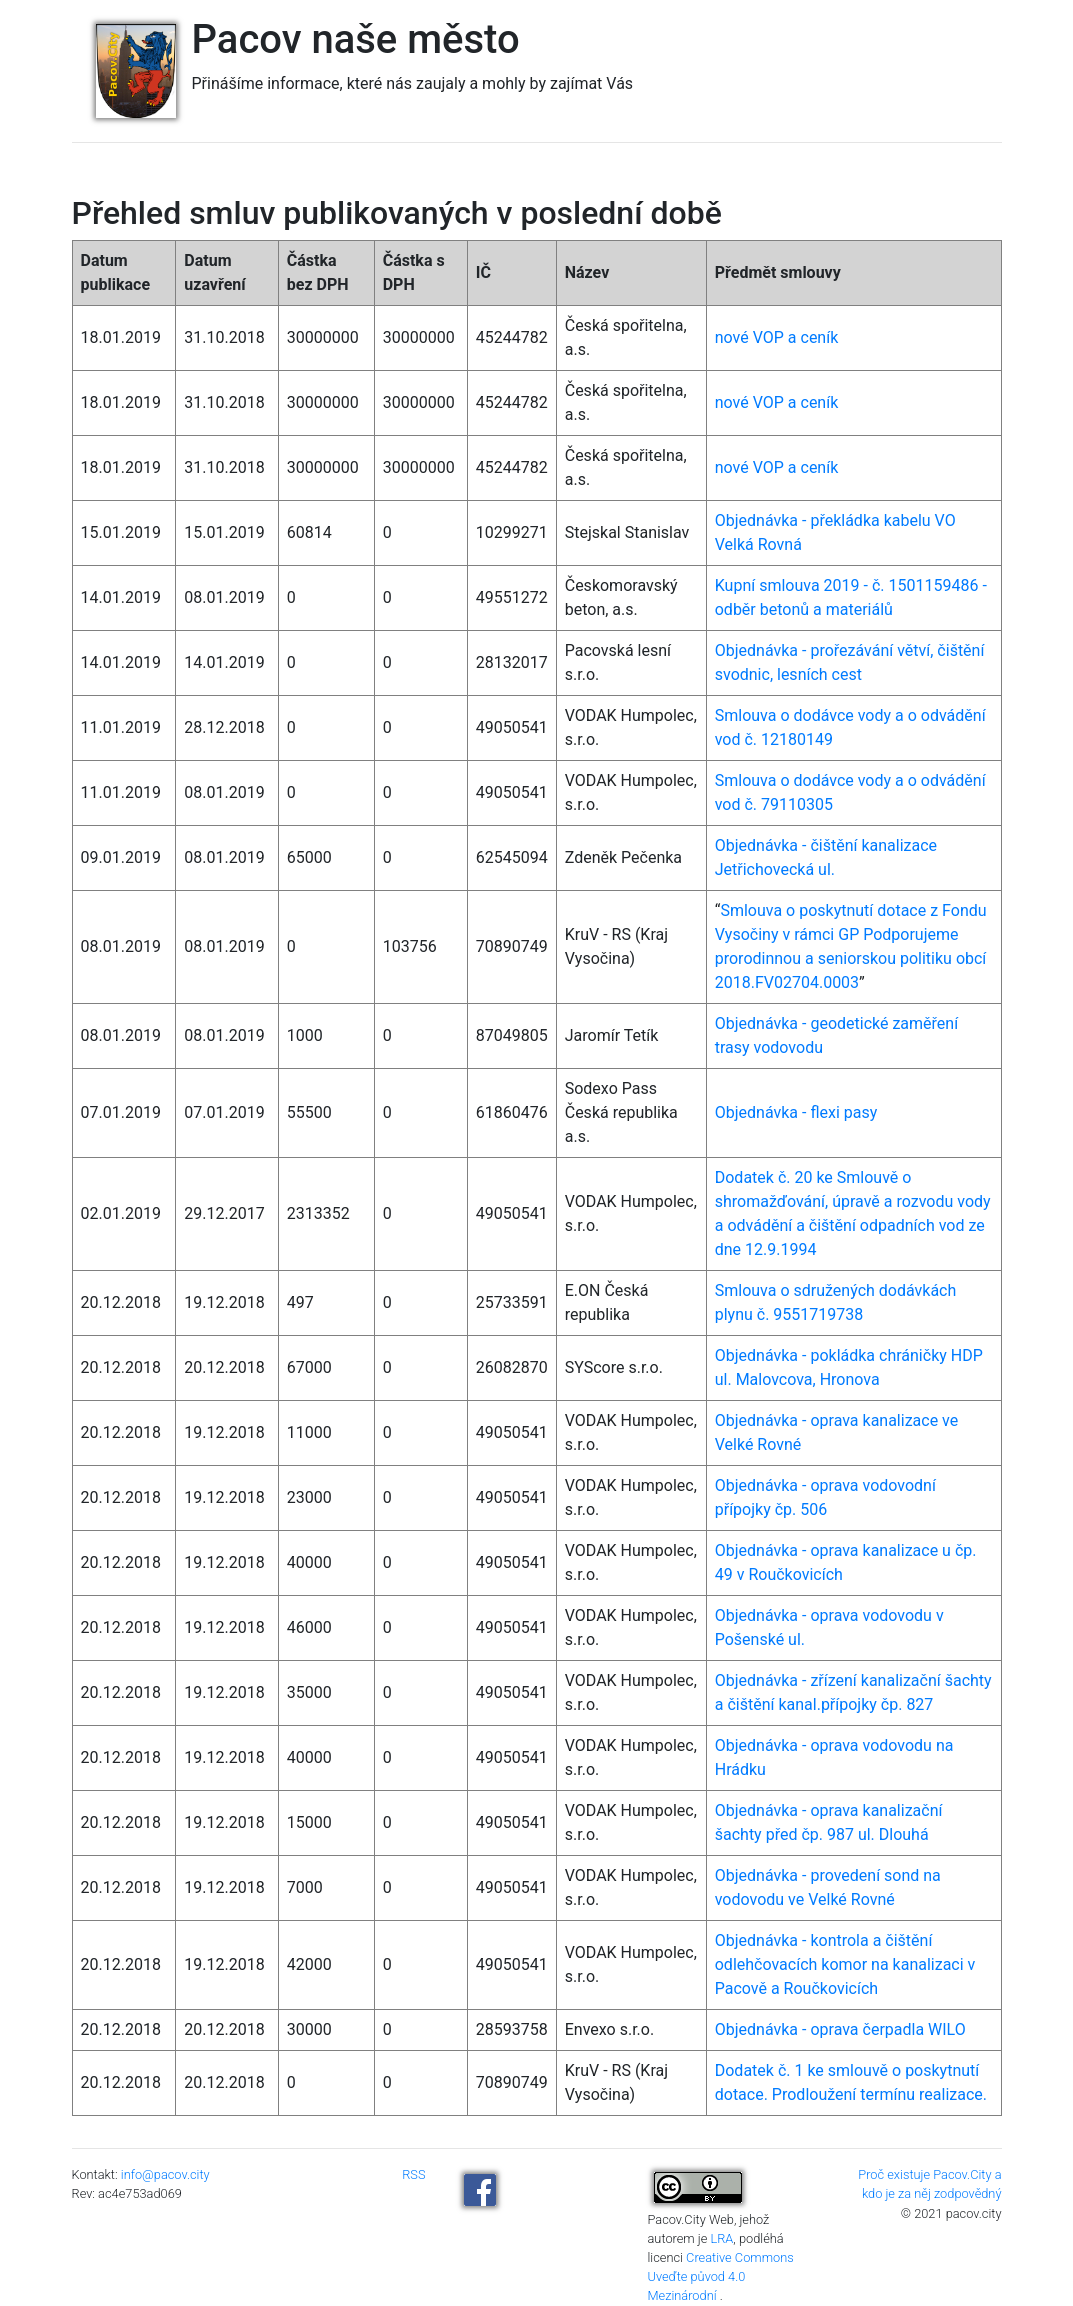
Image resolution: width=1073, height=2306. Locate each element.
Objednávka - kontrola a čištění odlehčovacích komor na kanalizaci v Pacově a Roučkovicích (845, 1964)
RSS (413, 2174)
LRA (721, 2238)
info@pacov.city (165, 2174)
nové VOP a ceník (777, 337)
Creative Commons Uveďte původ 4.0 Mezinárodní (721, 2276)
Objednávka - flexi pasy (796, 1112)
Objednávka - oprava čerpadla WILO (840, 2029)
